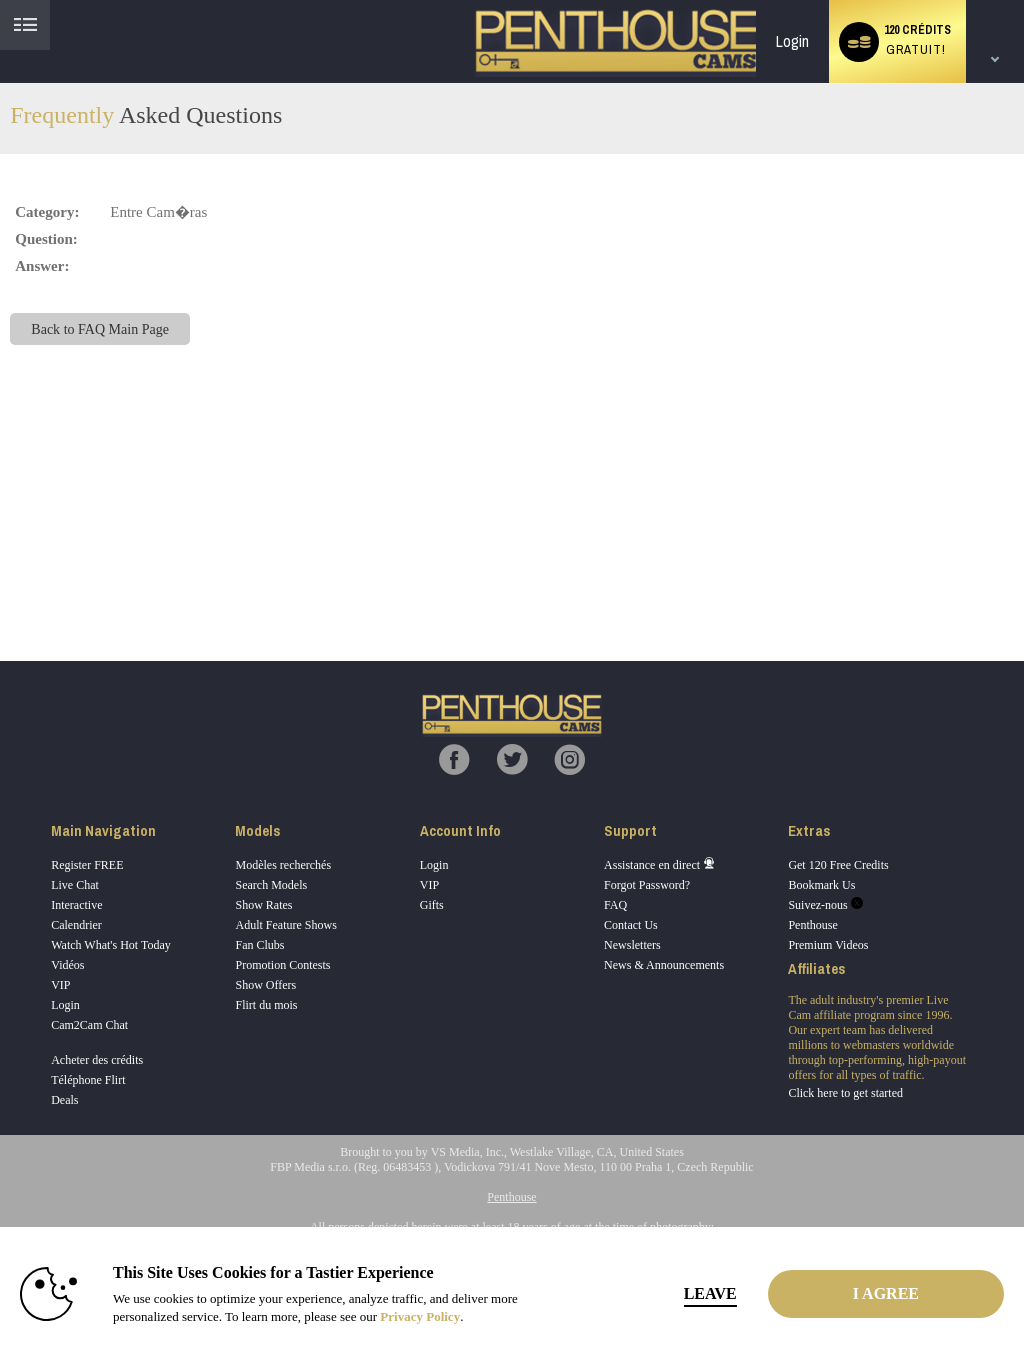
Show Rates (263, 905)
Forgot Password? (647, 885)
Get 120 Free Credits (838, 865)
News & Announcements (664, 965)
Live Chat (75, 885)
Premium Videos (828, 945)
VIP (60, 985)
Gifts (432, 905)
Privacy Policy (420, 1316)
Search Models (271, 885)
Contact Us (631, 925)
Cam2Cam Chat (89, 1025)
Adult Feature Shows (285, 925)
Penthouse (812, 925)
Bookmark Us (821, 885)
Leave (710, 1293)
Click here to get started (845, 1093)
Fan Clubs (259, 945)
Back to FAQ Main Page (100, 329)
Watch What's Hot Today (111, 945)
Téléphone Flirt (88, 1080)
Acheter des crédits (97, 1060)
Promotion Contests (282, 965)
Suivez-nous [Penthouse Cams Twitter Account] (825, 905)
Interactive (76, 905)
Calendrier (76, 925)
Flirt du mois (266, 1005)
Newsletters (632, 945)
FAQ (615, 905)
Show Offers (265, 985)
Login (792, 41)
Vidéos (67, 965)
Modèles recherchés (283, 865)
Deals (64, 1100)
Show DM (0, 586)
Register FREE (87, 865)
